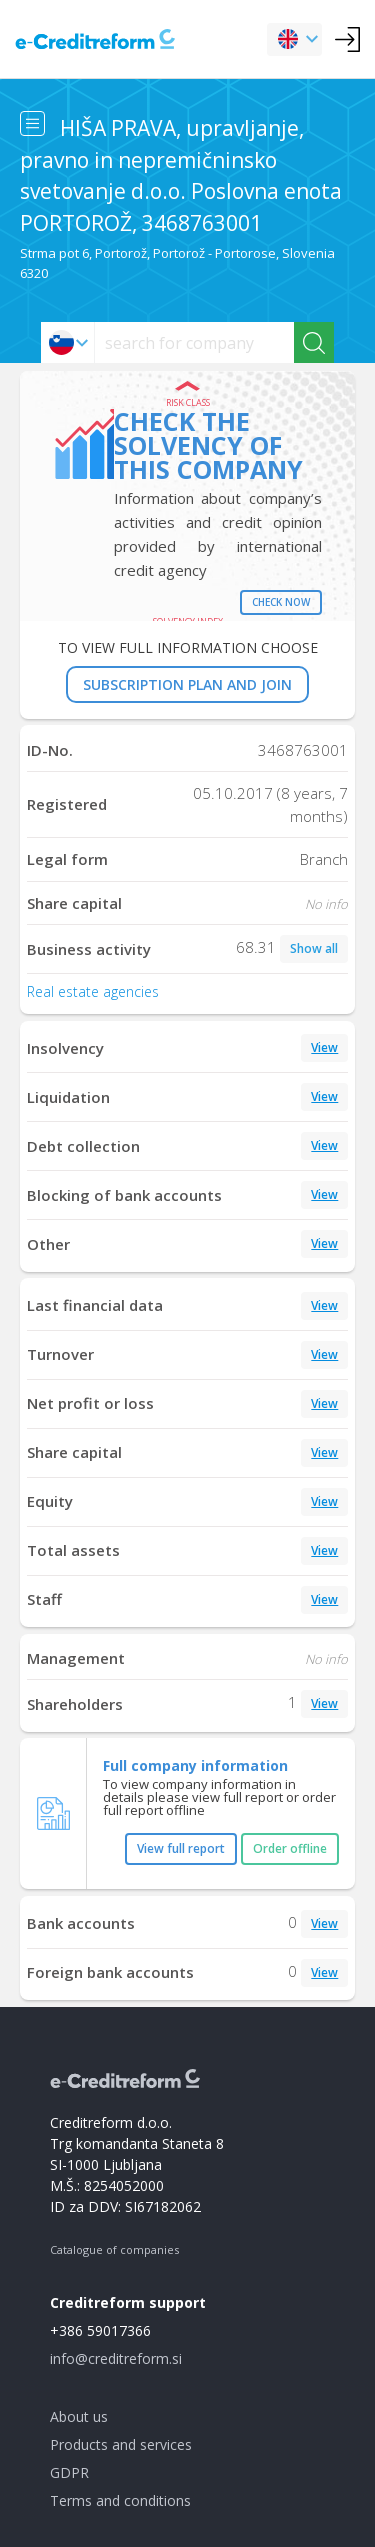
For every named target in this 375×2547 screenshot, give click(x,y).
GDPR (69, 2472)
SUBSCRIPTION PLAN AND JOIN (187, 684)
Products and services (121, 2444)
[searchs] (194, 342)
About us (79, 2416)
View (324, 1047)
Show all (314, 948)
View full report (181, 1848)
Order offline (290, 1848)
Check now (281, 602)
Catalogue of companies (114, 2249)
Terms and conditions (120, 2500)
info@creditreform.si (116, 2358)
